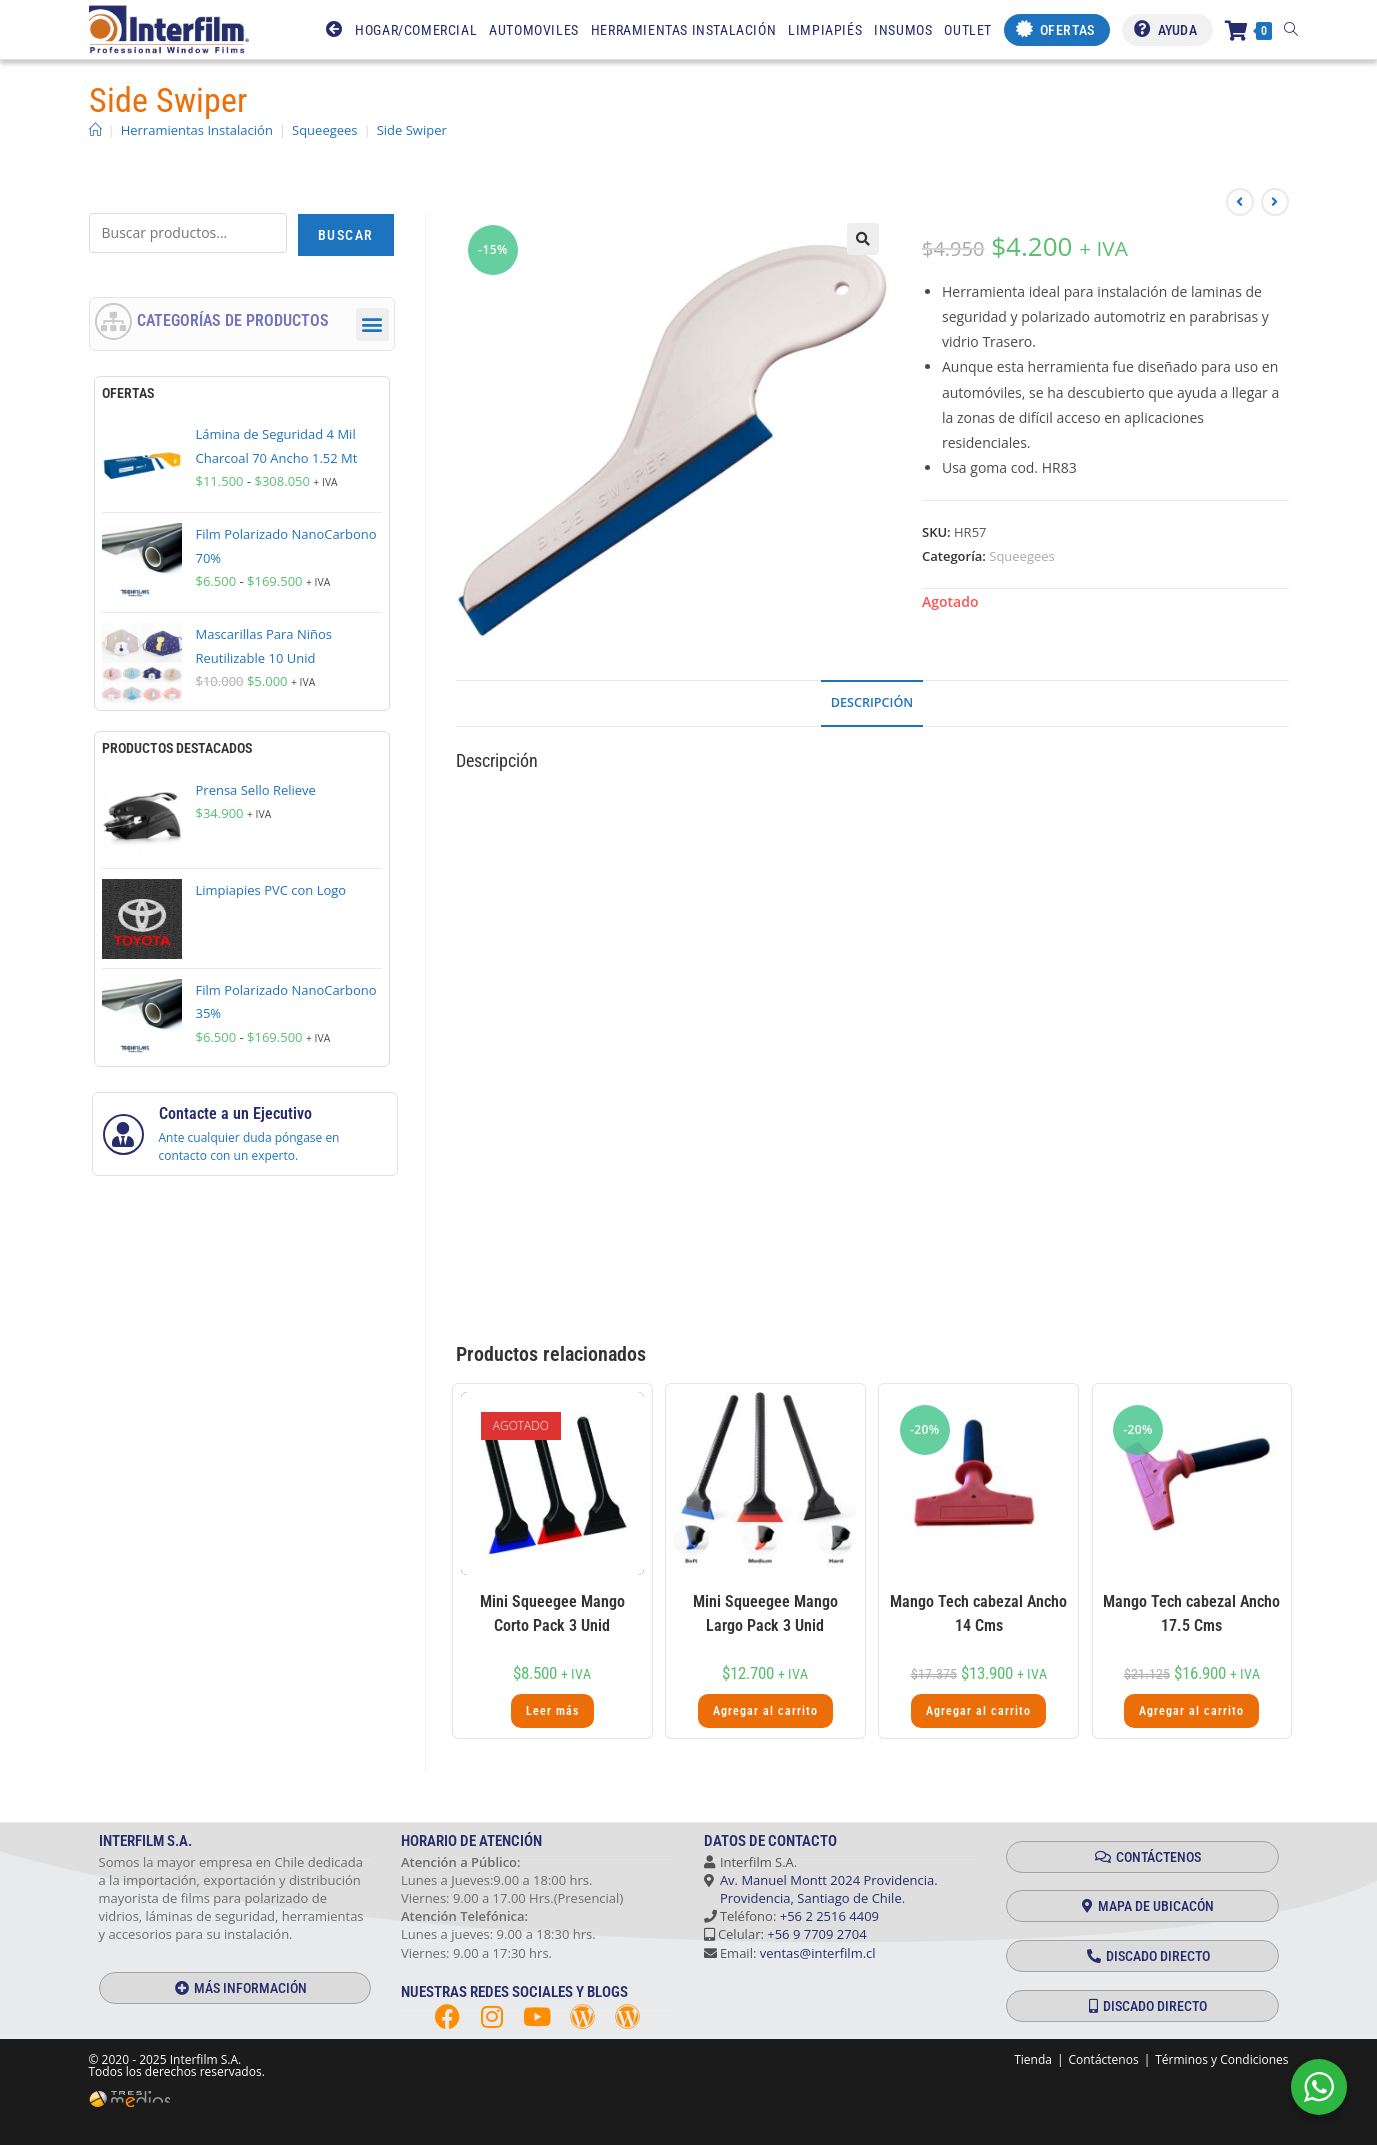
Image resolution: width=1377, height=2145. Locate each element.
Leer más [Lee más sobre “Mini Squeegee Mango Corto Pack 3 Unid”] (552, 1711)
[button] (863, 239)
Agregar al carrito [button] (765, 1711)
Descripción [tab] (872, 702)
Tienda (1033, 2059)
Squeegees (1022, 556)
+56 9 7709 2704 (816, 1934)
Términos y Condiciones (1221, 2059)
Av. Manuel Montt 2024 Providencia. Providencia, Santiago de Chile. (821, 1889)
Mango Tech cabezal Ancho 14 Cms (978, 1613)
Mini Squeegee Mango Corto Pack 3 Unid (552, 1613)
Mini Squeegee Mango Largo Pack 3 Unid (765, 1613)
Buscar (345, 235)
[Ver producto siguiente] (1275, 202)
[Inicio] (95, 130)
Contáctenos (1103, 2059)
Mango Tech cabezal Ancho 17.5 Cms (1191, 1613)
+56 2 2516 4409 (829, 1916)
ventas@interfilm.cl (818, 1953)
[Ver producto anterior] (1240, 202)
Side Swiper (412, 130)
